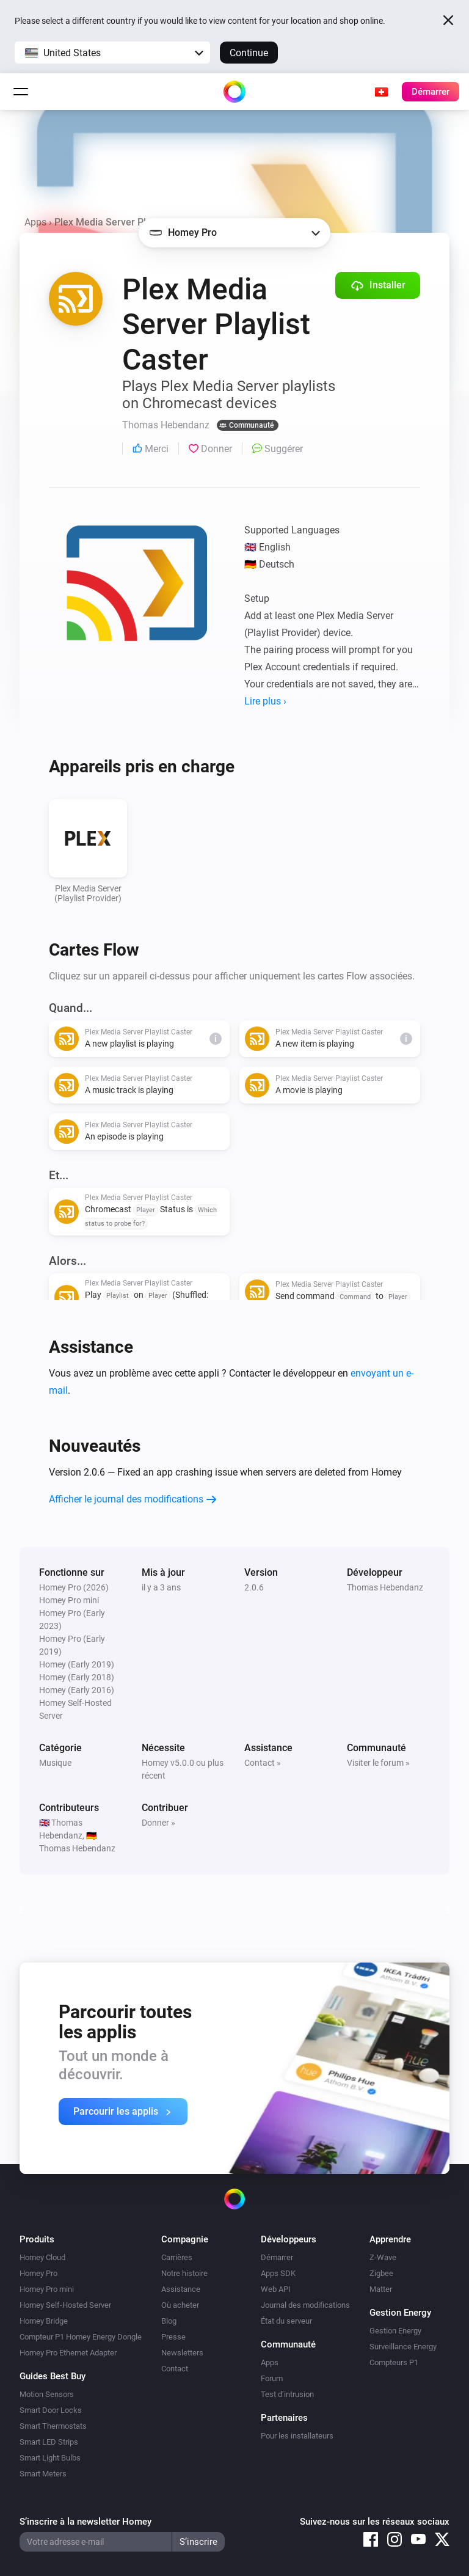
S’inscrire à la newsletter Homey (85, 2521)
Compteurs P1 (393, 2362)
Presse (173, 2336)
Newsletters (182, 2352)
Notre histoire (184, 2273)
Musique (55, 1763)
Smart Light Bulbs (50, 2457)
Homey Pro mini (47, 2289)
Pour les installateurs (297, 2435)
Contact (174, 2368)
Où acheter (180, 2305)
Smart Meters (43, 2473)
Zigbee (381, 2273)
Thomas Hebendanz (385, 1587)
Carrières (176, 2257)
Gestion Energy (395, 2330)
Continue (249, 53)
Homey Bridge (44, 2320)
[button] (112, 53)
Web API (276, 2289)
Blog (168, 2320)
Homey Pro (38, 2273)
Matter (380, 2289)
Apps (35, 222)
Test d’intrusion (287, 2394)
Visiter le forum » (378, 1763)
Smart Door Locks (51, 2410)
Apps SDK (278, 2273)
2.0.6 (254, 1587)
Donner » (158, 1823)
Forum (272, 2378)
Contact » (262, 1763)
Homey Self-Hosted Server (65, 2305)
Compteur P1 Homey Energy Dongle (81, 2336)
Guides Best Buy (52, 2376)
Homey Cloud (42, 2257)
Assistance (180, 2289)
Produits (37, 2239)
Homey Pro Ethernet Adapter (68, 2352)
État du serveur (286, 2320)
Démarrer (277, 2257)
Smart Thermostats (53, 2426)
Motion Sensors (47, 2394)
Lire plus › (265, 701)
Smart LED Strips (49, 2441)
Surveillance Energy (403, 2346)
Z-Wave (382, 2257)
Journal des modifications (305, 2305)
